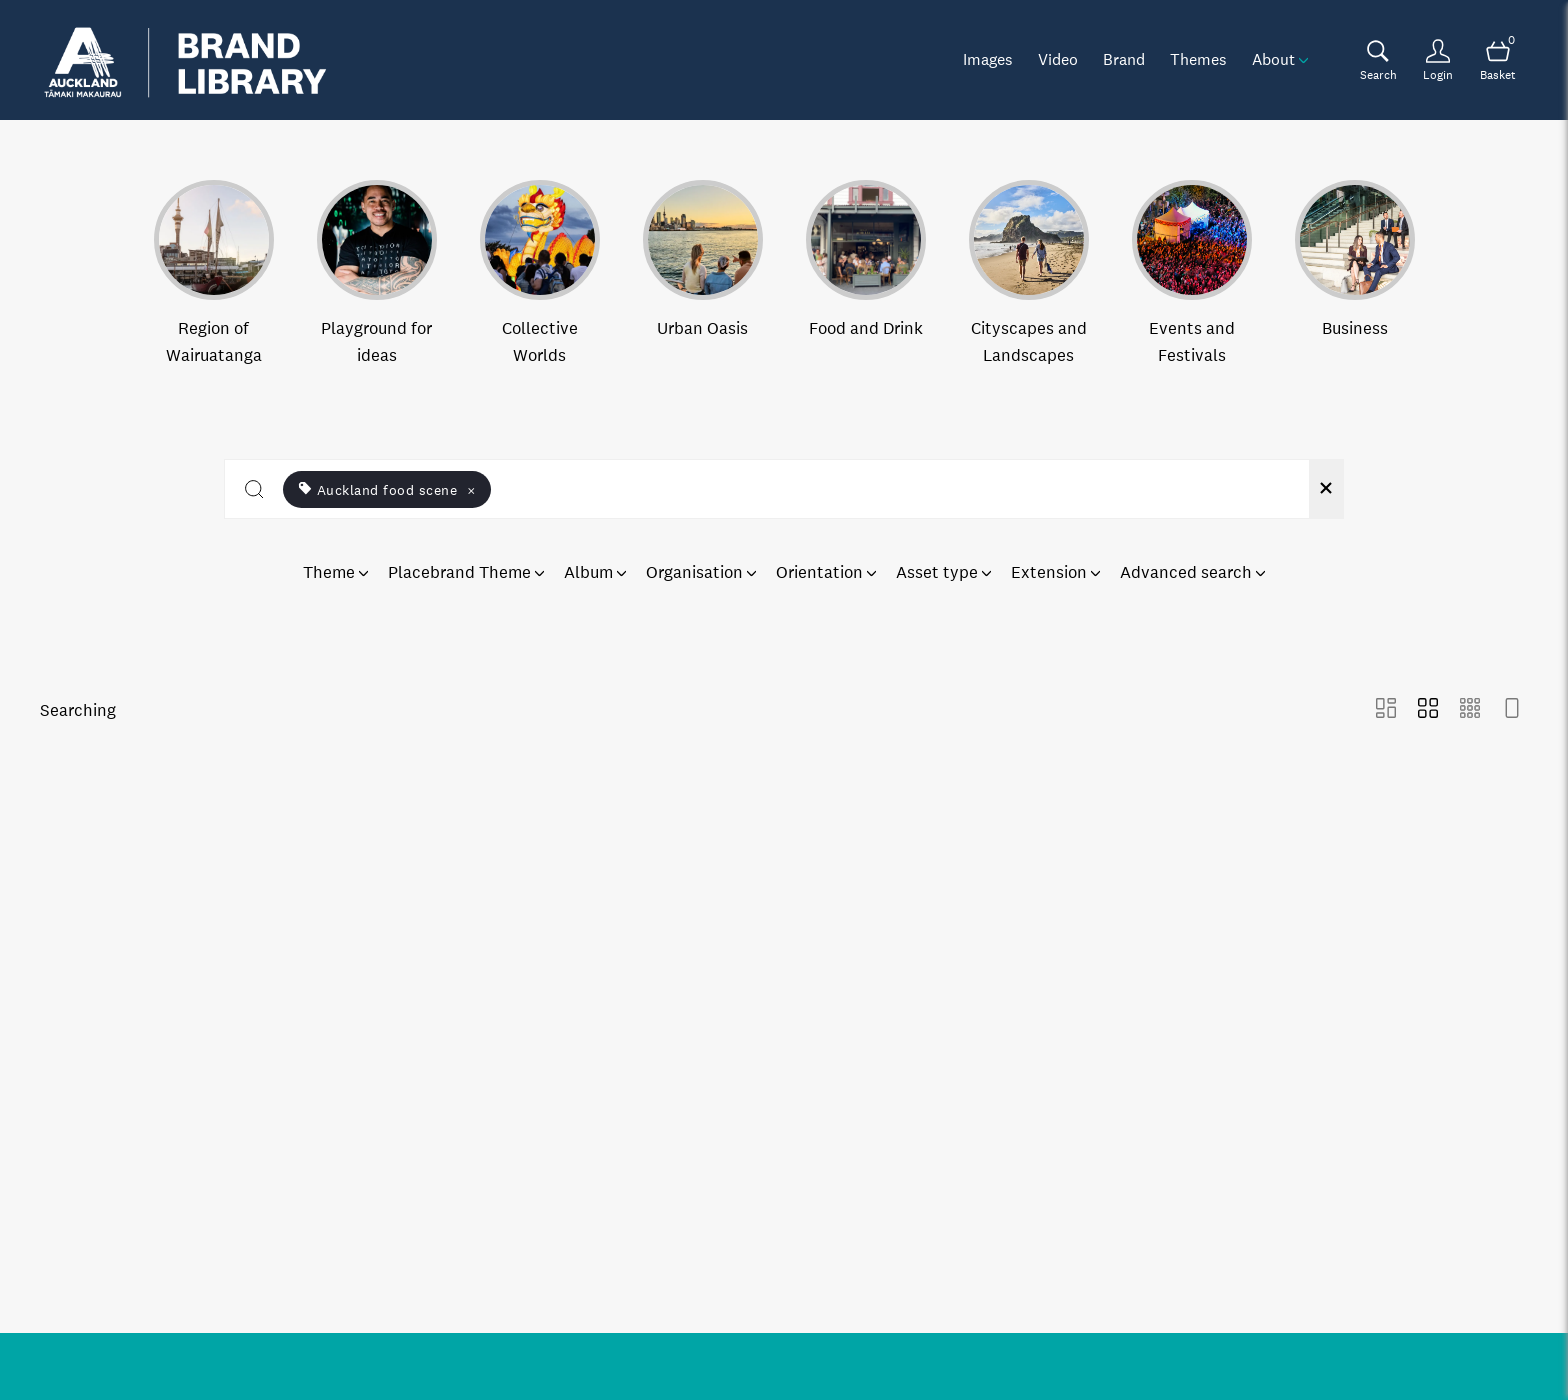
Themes (1198, 59)
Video (1058, 59)
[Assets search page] (1378, 60)
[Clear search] (1326, 489)
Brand (1124, 59)
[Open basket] (1498, 60)
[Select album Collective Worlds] (540, 274)
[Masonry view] (1386, 710)
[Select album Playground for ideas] (377, 274)
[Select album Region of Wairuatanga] (214, 274)
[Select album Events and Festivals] (1192, 274)
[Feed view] (1512, 710)
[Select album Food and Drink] (866, 274)
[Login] (1438, 60)
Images (988, 59)
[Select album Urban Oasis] (703, 274)
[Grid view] (1428, 710)
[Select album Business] (1355, 274)
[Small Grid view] (1470, 710)
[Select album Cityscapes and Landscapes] (1029, 274)
